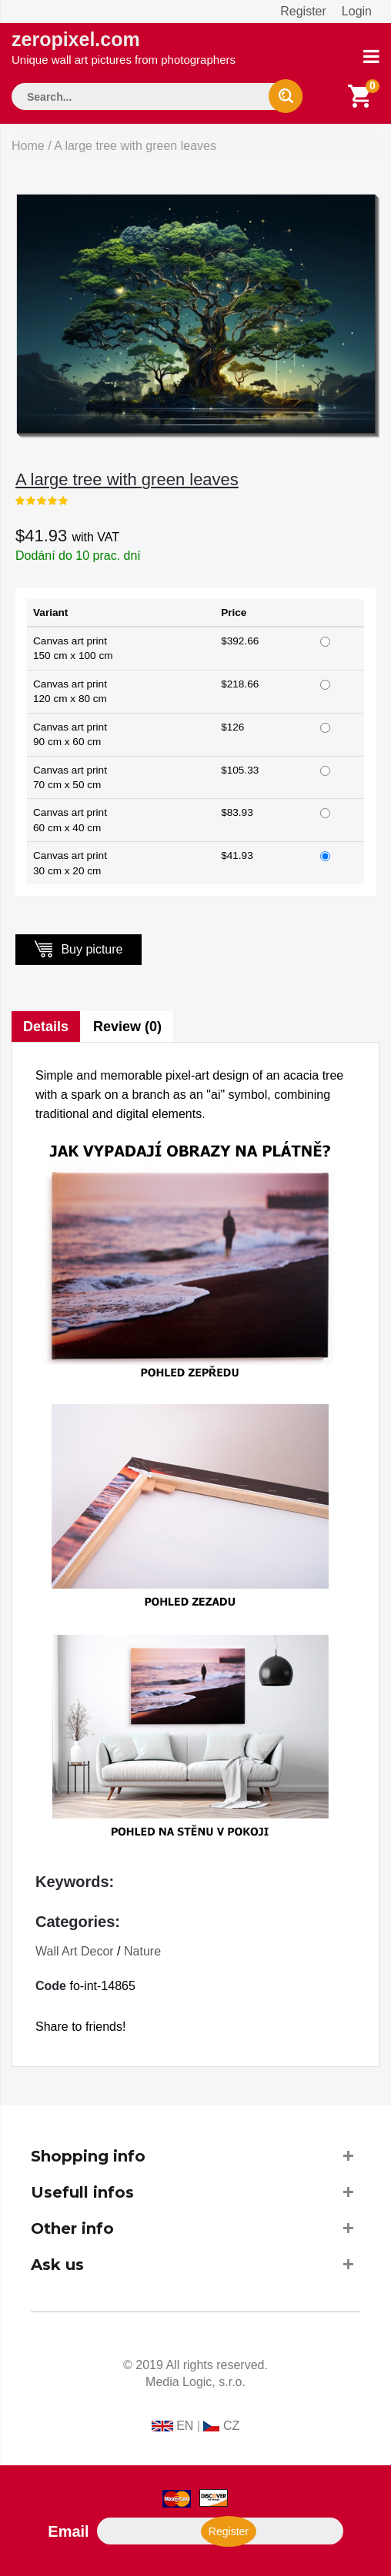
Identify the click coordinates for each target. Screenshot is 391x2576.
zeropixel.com (124, 47)
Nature (142, 1951)
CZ (231, 2425)
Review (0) (127, 1026)
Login (357, 11)
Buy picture (78, 948)
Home (28, 145)
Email (68, 2531)
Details (46, 1026)
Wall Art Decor (74, 1951)
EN (184, 2425)
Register (303, 11)
